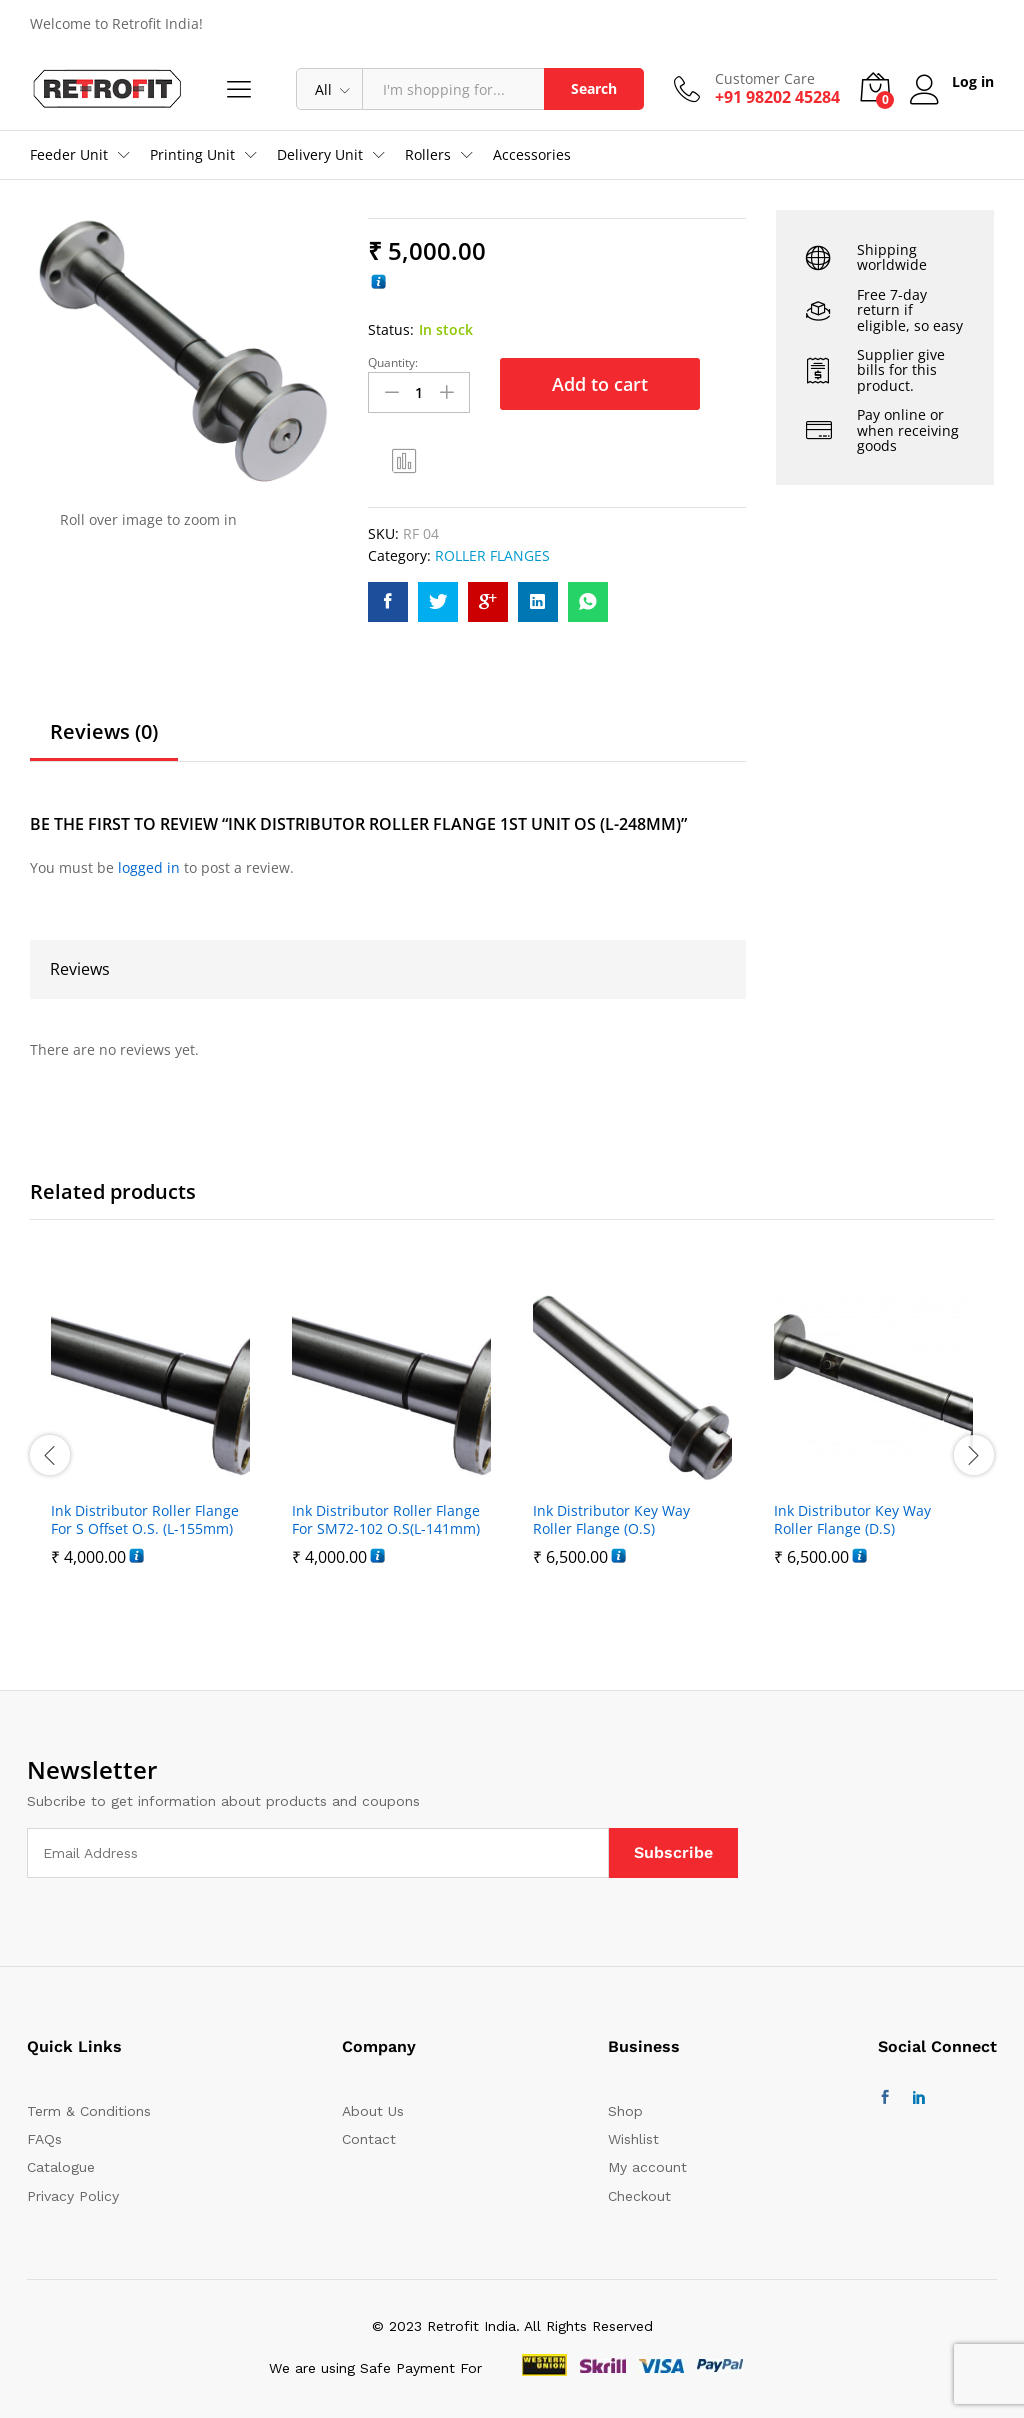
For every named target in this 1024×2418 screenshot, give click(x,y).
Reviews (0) (104, 732)
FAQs (44, 2139)
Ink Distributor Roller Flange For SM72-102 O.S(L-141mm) (386, 1520)
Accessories (532, 155)
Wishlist (633, 2139)
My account (647, 2167)
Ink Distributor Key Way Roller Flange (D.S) (852, 1520)
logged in (149, 867)
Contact (369, 2139)
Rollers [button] (428, 155)
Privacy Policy (73, 2196)
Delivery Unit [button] (320, 155)
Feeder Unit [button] (69, 155)
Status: (391, 329)
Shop (625, 2111)
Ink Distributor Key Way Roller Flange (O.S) (611, 1520)
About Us (373, 2111)
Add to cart (600, 384)
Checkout (639, 2196)
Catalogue (61, 2167)
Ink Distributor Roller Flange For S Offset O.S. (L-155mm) (145, 1520)
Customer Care (765, 79)
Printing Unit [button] (192, 155)
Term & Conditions (89, 2111)
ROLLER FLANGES (492, 555)
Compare (405, 460)
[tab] (104, 741)
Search (594, 88)
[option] (150, 1455)
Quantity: (393, 363)
